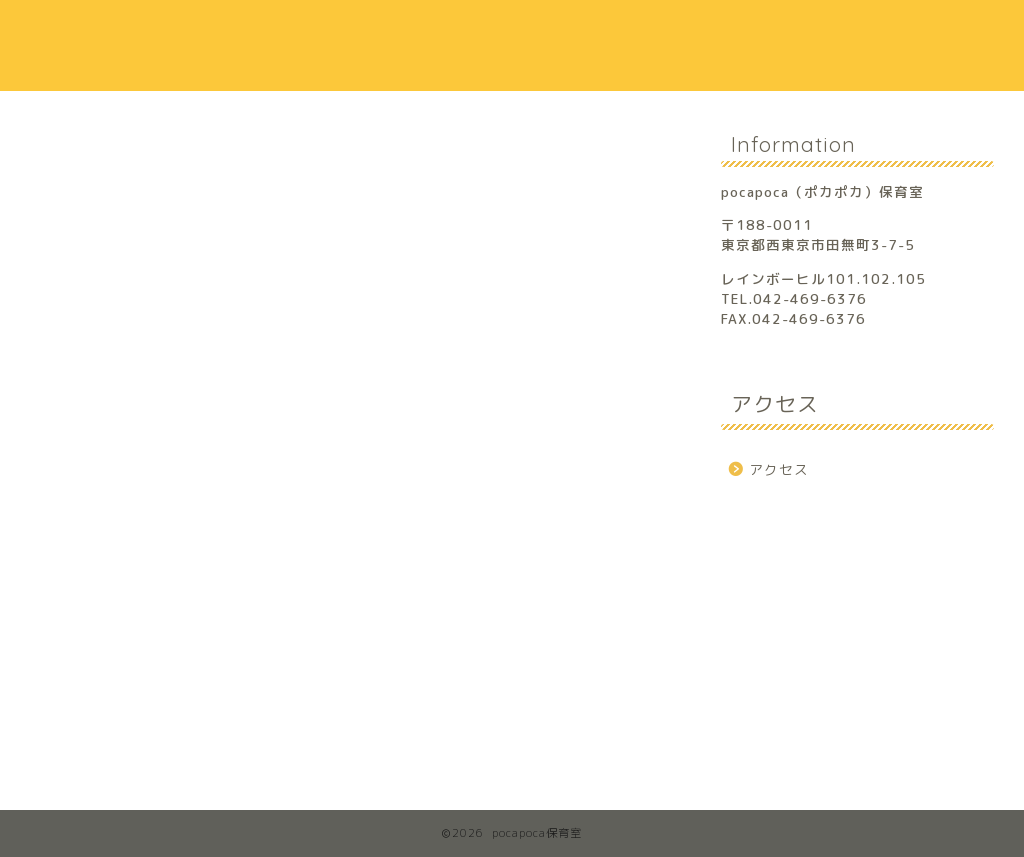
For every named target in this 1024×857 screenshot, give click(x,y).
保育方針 (590, 31)
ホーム (318, 32)
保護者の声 (705, 31)
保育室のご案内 (455, 31)
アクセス (821, 31)
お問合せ (939, 32)
